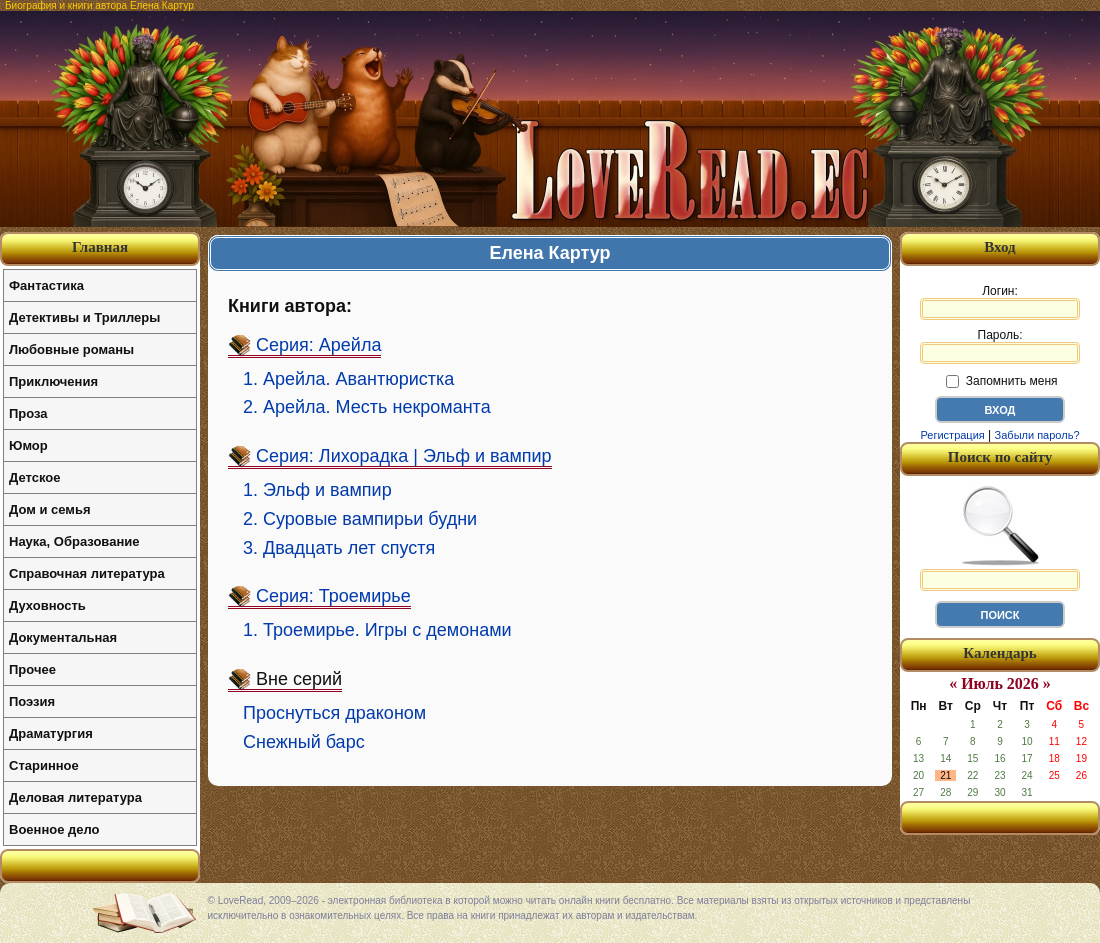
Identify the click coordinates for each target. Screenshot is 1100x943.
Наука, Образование (74, 541)
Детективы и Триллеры (84, 317)
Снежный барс (304, 742)
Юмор (28, 445)
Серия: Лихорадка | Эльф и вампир (404, 456)
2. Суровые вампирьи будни (360, 519)
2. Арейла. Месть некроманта (367, 407)
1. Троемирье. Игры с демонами (377, 630)
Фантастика (46, 285)
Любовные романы (71, 349)
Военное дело (54, 829)
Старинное (44, 765)
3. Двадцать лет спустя (339, 548)
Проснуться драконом (334, 713)
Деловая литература (75, 797)
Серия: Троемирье (333, 596)
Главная (100, 247)
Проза (28, 413)
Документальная (63, 637)
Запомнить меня (1001, 381)
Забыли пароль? (1037, 435)
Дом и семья (50, 509)
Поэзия (32, 701)
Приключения (53, 381)
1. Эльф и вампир (317, 490)
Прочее (32, 669)
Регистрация (952, 435)
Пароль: (1000, 346)
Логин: (1000, 302)
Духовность (47, 605)
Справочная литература (87, 573)
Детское (34, 477)
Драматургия (51, 733)
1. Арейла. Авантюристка (348, 379)
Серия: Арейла (318, 345)
